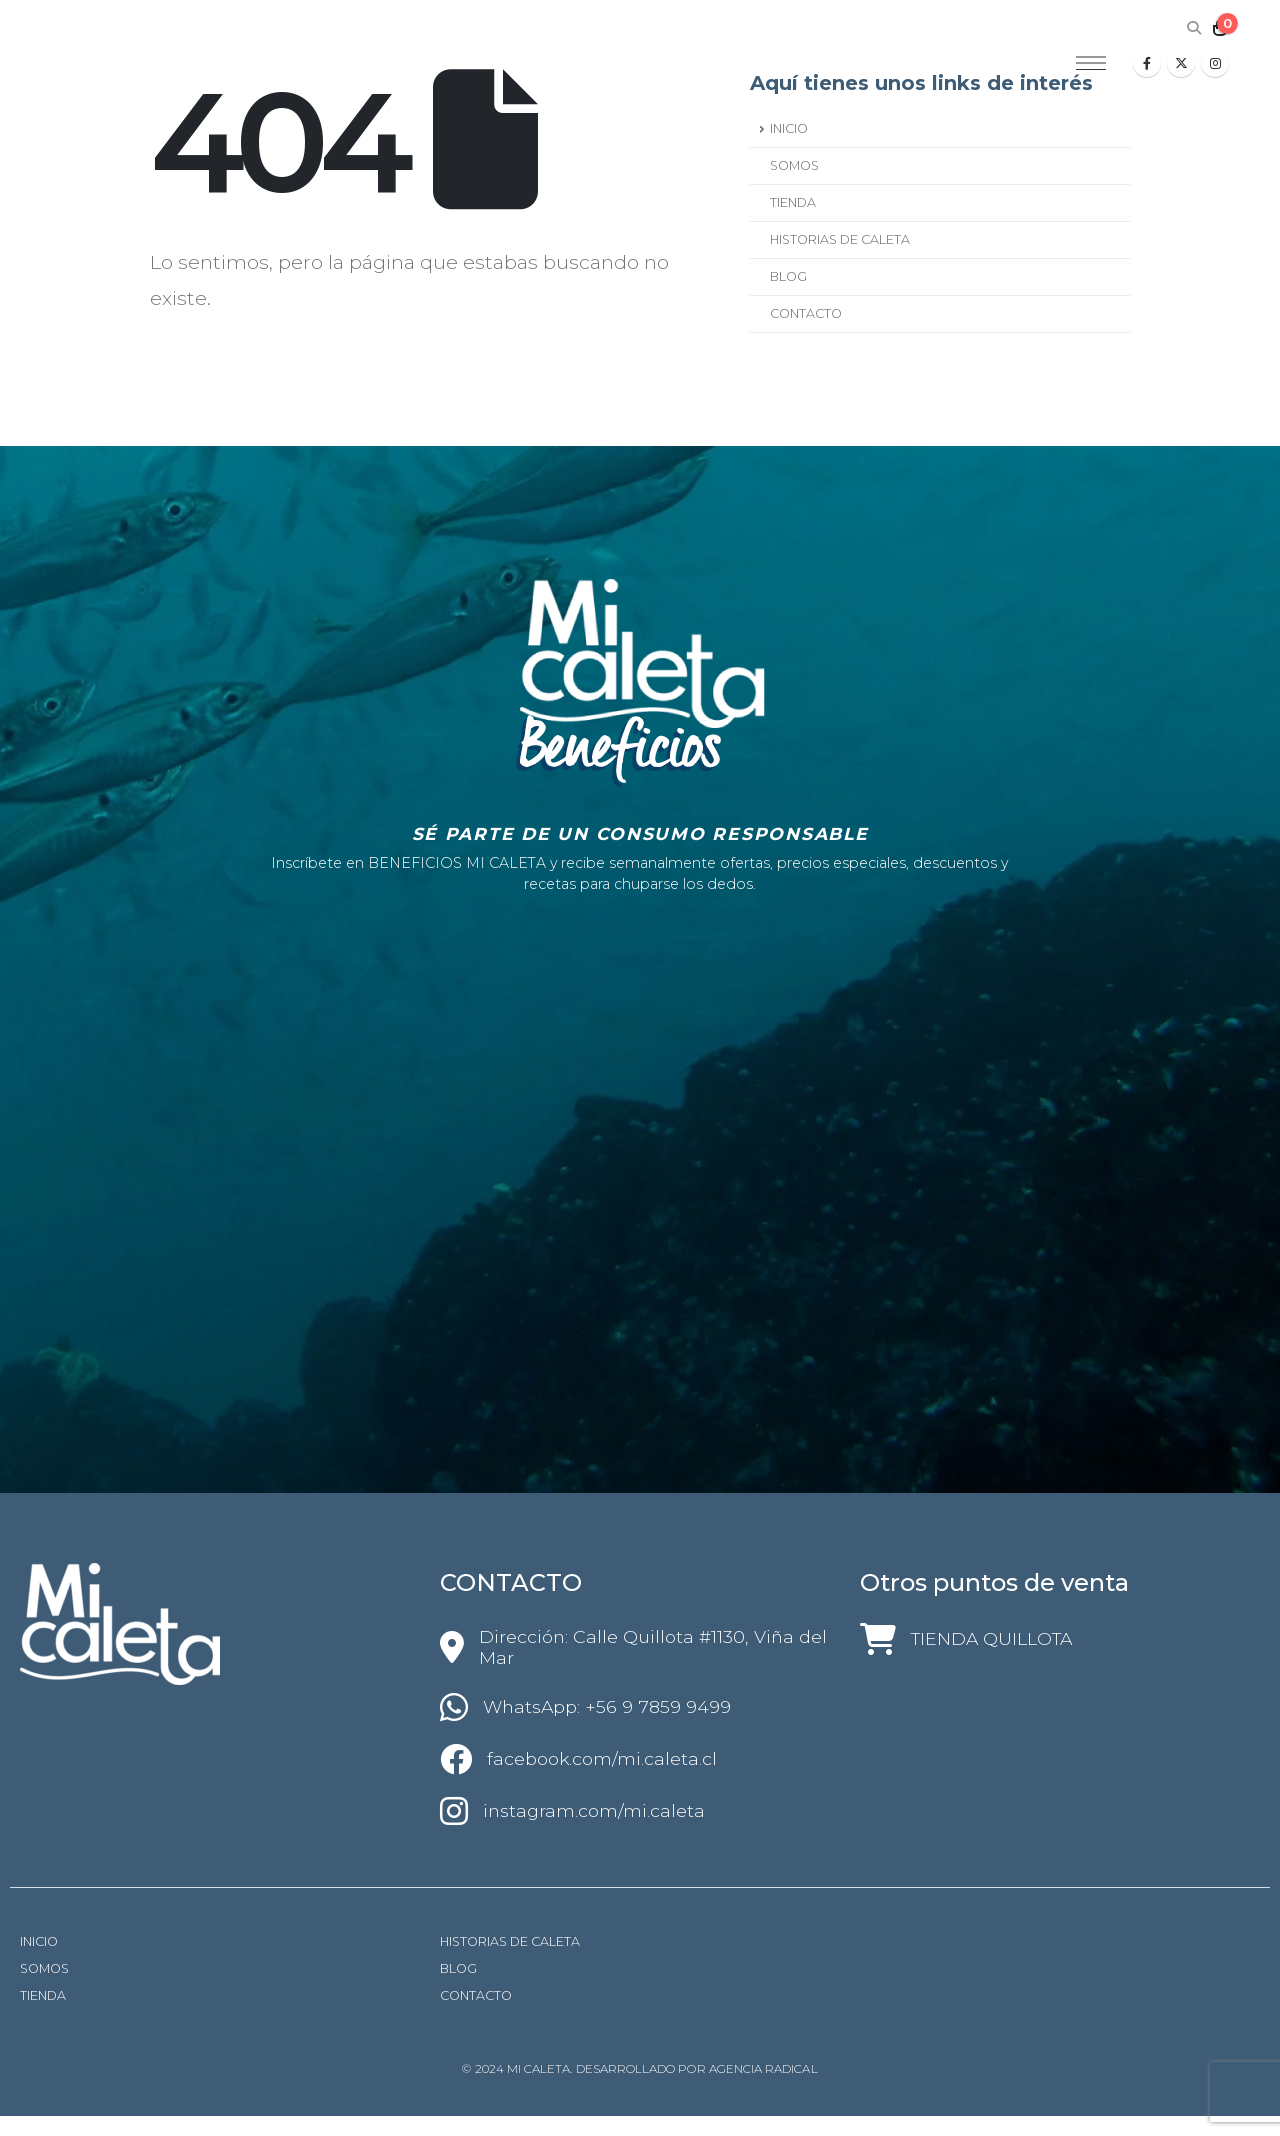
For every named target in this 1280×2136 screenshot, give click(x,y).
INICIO (789, 128)
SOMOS (794, 165)
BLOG (788, 276)
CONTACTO (806, 313)
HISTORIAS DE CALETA (840, 239)
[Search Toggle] (1193, 28)
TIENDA (793, 202)
